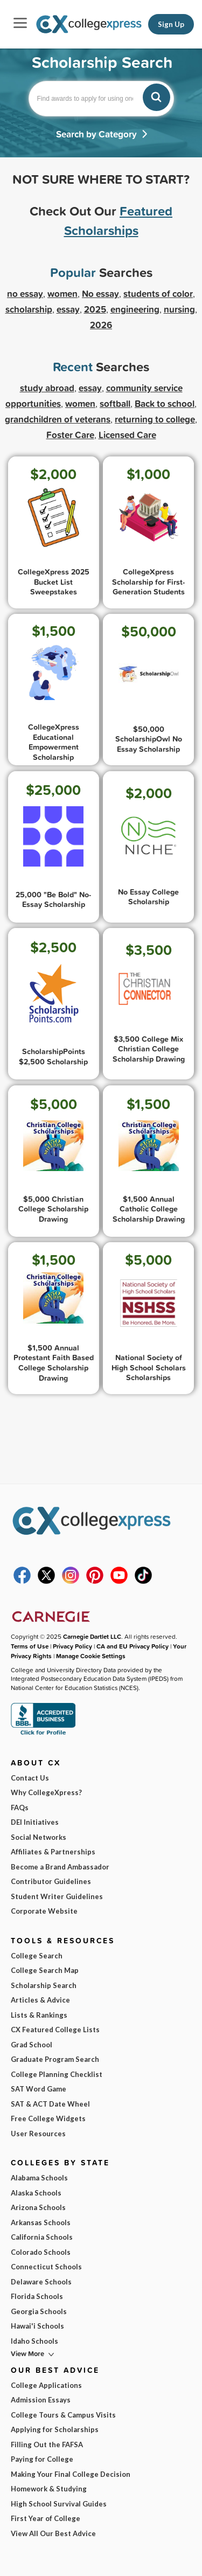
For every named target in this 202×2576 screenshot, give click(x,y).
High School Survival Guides (59, 2503)
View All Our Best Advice (53, 2533)
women (80, 403)
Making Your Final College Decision (70, 2474)
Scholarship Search (43, 1985)
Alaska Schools (36, 2193)
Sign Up (171, 24)
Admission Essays (41, 2399)
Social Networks (38, 1837)
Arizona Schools (38, 2207)
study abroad (47, 387)
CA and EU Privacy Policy (132, 1646)
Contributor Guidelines (51, 1881)
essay (90, 387)
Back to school (164, 403)
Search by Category (96, 134)
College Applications (46, 2385)
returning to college (155, 419)
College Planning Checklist (56, 2074)
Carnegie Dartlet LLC (92, 1636)
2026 (101, 324)
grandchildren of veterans (57, 419)
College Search (36, 1955)
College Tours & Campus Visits (63, 2415)
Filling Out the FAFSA (47, 2444)
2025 (95, 309)
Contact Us (30, 1778)
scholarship (28, 309)
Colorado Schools (41, 2252)
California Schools (42, 2237)
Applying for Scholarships (55, 2429)
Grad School (31, 2044)
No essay (100, 293)
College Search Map (45, 1970)
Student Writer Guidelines (57, 1896)
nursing (179, 309)
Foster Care (70, 434)
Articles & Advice (40, 2000)
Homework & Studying (49, 2488)
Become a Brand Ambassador (60, 1866)
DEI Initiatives (35, 1822)
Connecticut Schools (46, 2266)
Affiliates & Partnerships (53, 1851)
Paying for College (42, 2459)
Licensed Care (127, 434)
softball (115, 403)
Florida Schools (37, 2296)
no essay (25, 293)
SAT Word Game (38, 2089)
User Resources (38, 2133)
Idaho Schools (34, 2341)
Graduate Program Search (55, 2059)
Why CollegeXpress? (46, 1792)
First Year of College (45, 2518)
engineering (134, 309)
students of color (158, 293)
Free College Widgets (48, 2118)
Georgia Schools (39, 2311)
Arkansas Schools (41, 2222)
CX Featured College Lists (55, 2029)
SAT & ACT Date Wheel (50, 2104)
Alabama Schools (39, 2177)
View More (27, 2354)
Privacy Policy (72, 1646)
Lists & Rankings (39, 2015)
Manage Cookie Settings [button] (91, 1655)
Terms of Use (29, 1646)
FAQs (20, 1807)
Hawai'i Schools (37, 2326)
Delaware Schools (41, 2281)
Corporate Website (44, 1911)
